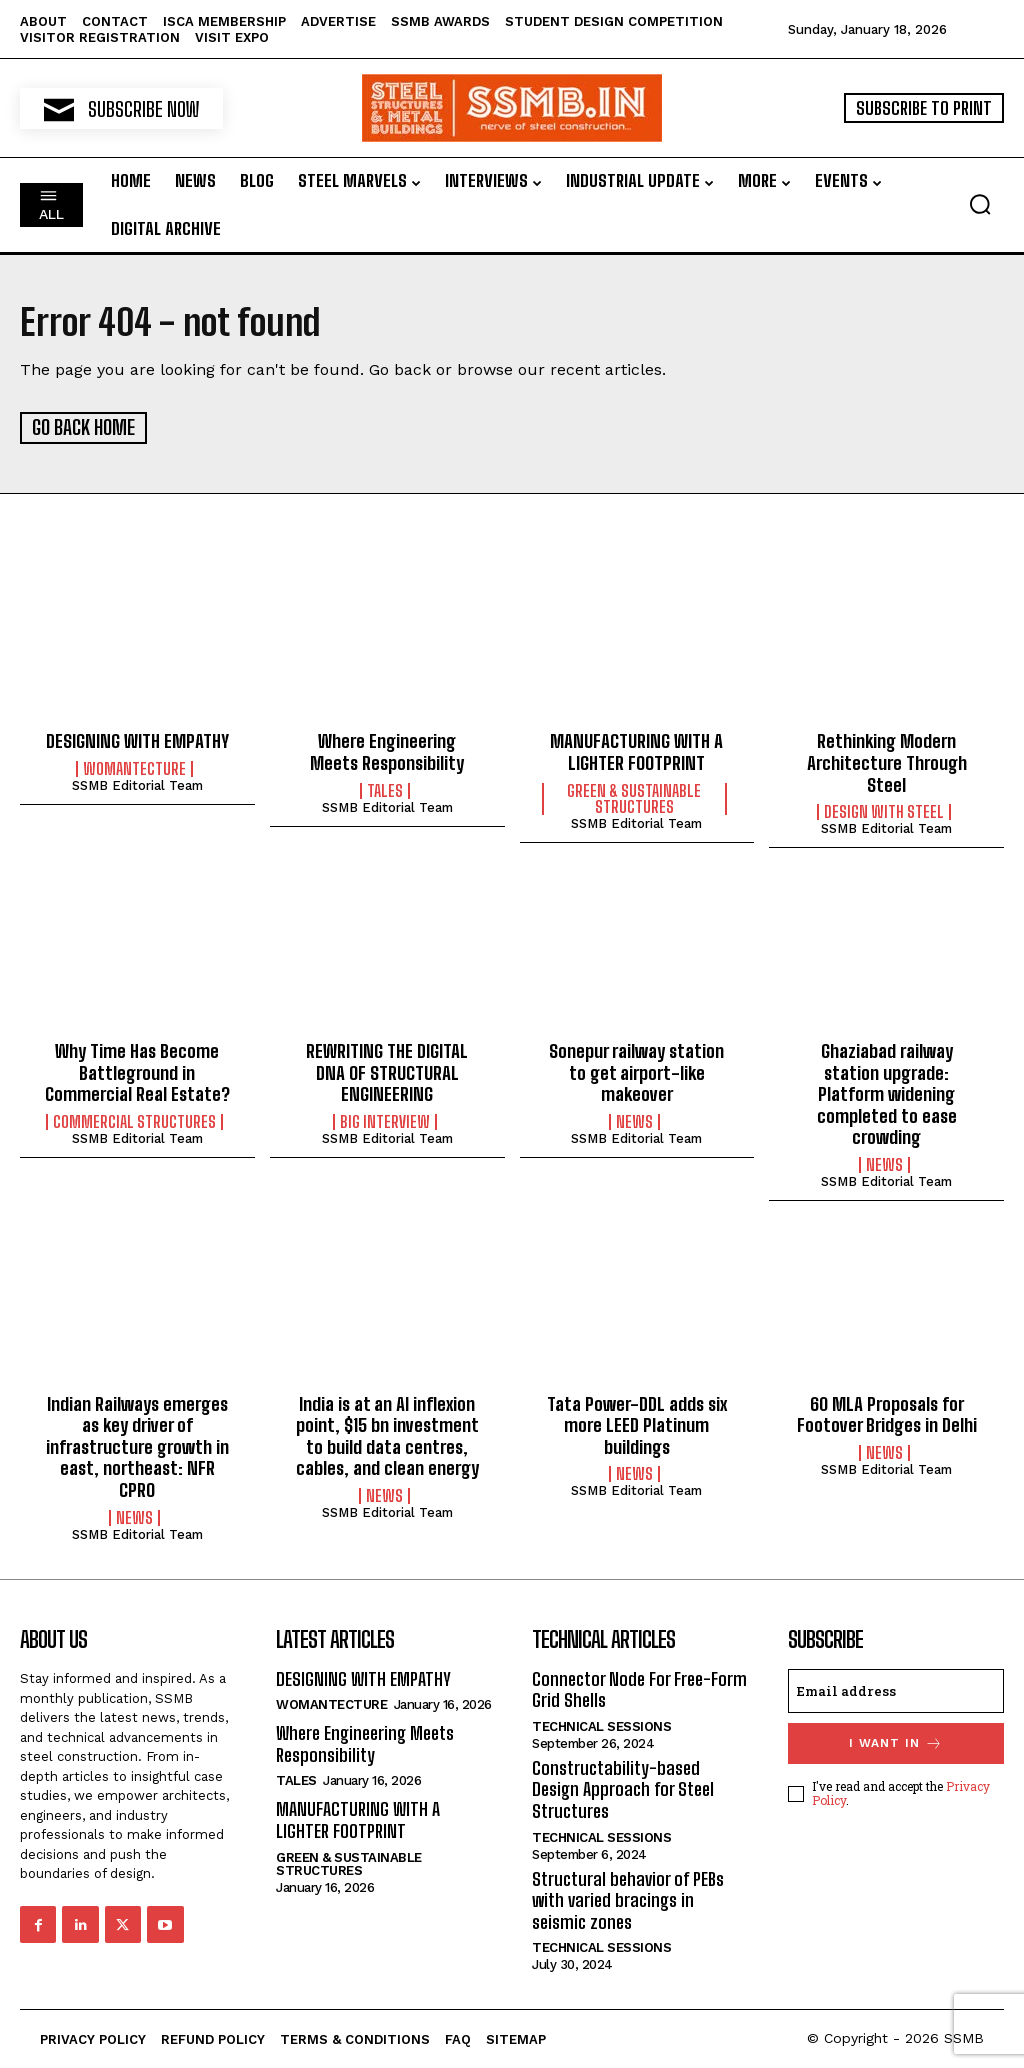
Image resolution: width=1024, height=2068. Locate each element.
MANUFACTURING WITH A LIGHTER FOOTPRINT (636, 751)
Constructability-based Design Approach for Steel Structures (623, 1787)
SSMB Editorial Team (137, 783)
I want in (896, 1741)
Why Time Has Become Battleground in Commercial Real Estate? (137, 1070)
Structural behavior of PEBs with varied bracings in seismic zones (628, 1898)
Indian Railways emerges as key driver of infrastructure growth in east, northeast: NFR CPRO (137, 1445)
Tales (385, 789)
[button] (980, 204)
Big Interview (385, 1120)
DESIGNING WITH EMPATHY (137, 740)
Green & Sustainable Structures (634, 797)
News (634, 1120)
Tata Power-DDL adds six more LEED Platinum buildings (637, 1423)
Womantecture (134, 767)
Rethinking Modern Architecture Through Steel (887, 761)
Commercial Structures (134, 1120)
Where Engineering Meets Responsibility (387, 751)
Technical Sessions (601, 1724)
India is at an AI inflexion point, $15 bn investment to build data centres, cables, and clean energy (387, 1434)
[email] (896, 1689)
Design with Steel (884, 811)
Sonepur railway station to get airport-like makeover (636, 1070)
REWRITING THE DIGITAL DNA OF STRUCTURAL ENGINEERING (387, 1070)
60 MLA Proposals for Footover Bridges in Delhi (887, 1413)
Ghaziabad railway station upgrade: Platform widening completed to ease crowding (887, 1092)
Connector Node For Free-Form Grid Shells (639, 1688)
